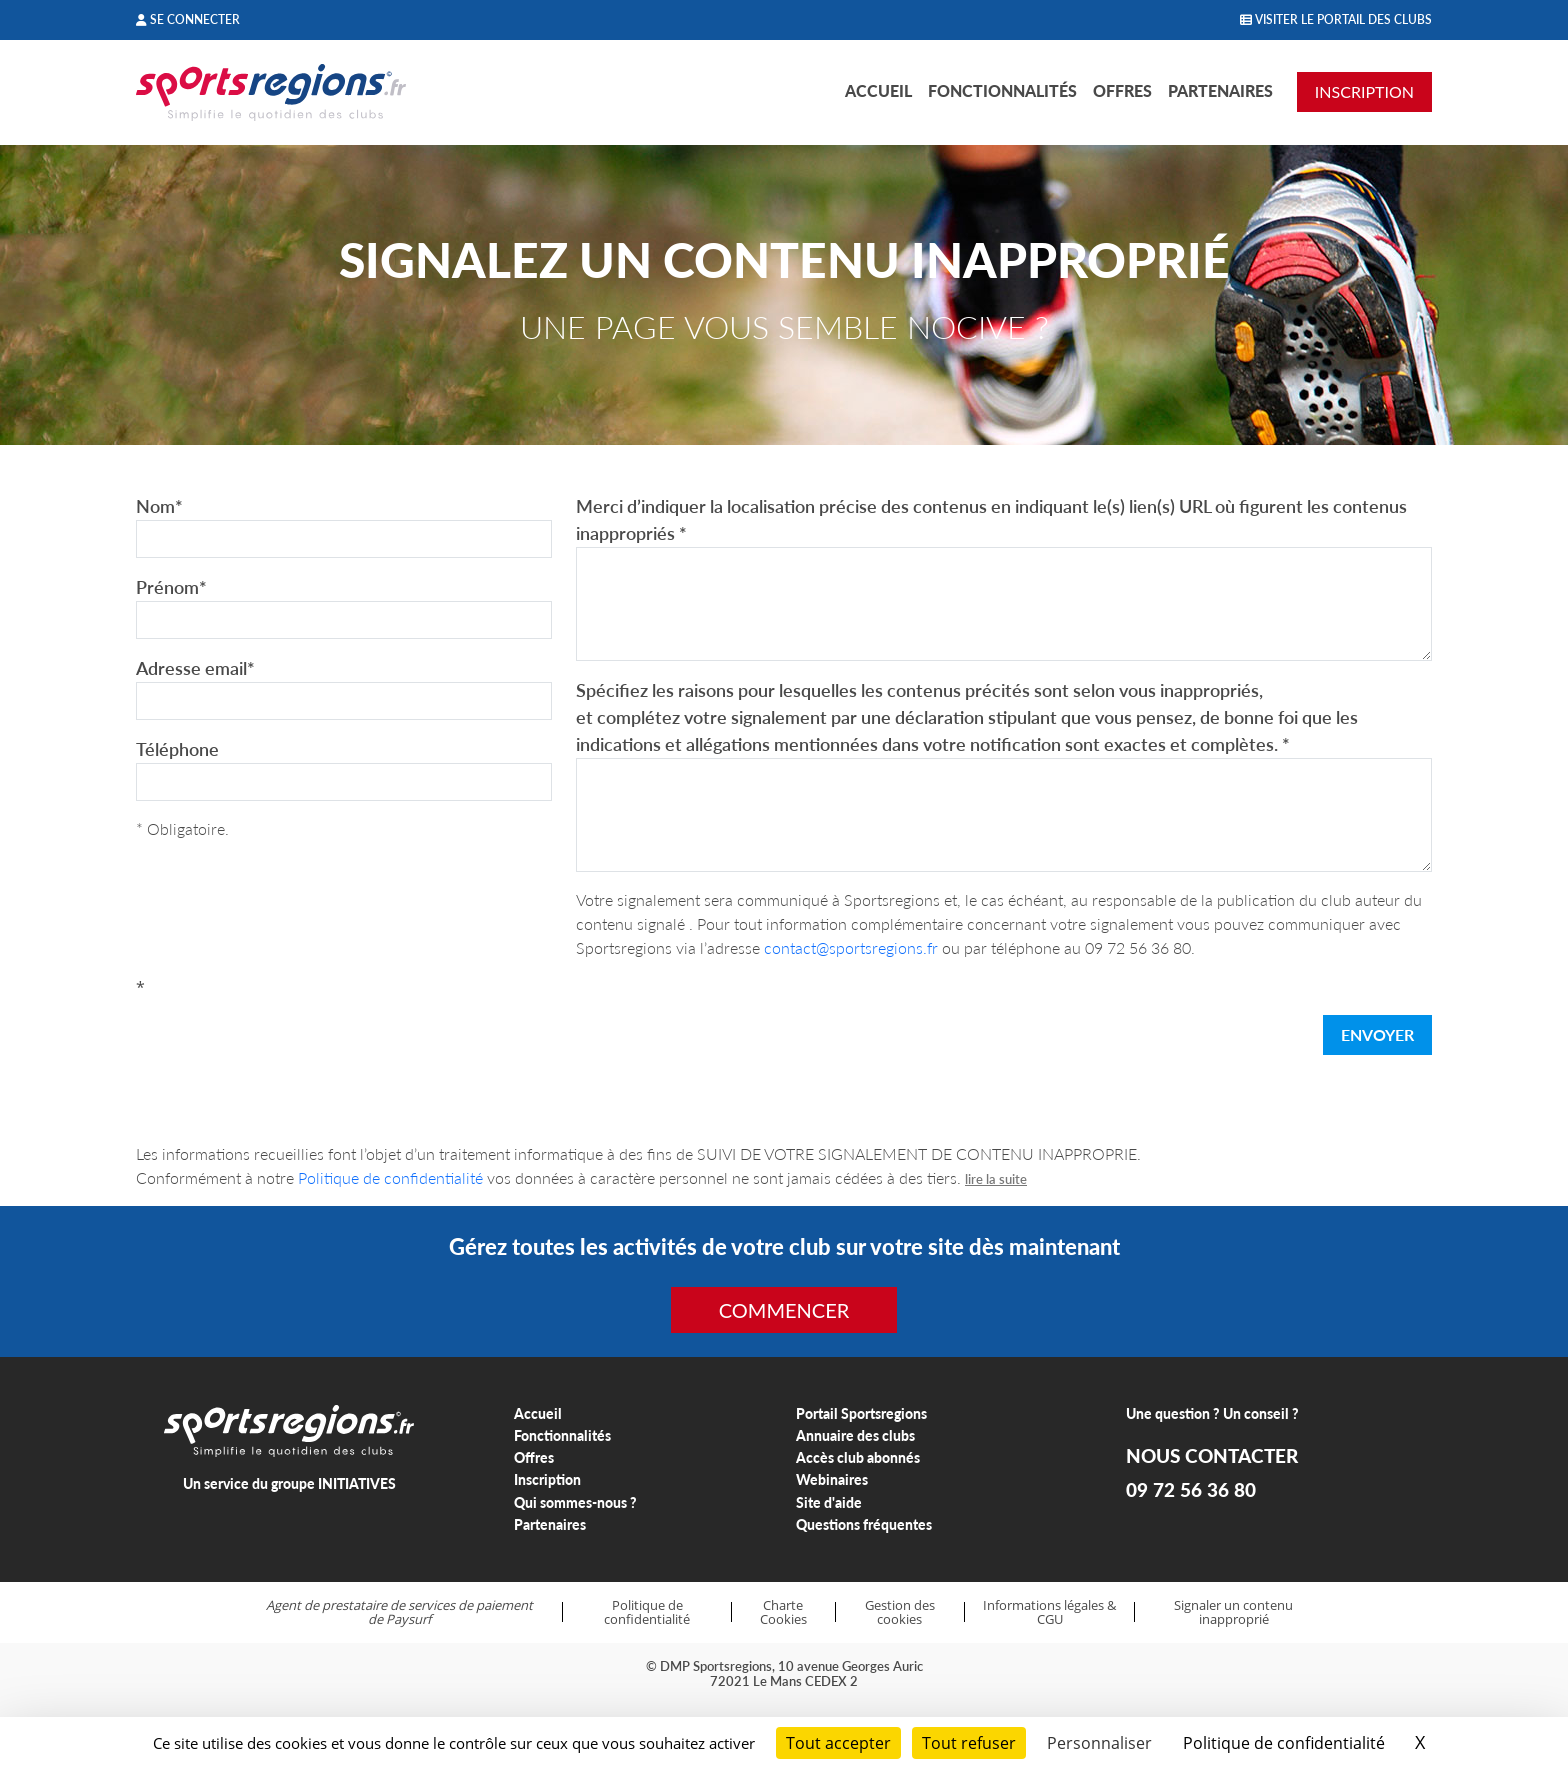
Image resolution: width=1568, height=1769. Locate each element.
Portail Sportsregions (861, 1413)
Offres (1122, 90)
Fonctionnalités (1002, 90)
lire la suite (996, 1179)
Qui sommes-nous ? (575, 1502)
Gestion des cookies (900, 1612)
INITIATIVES (357, 1483)
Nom (159, 506)
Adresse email (195, 668)
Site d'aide (829, 1502)
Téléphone (177, 749)
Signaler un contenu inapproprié (1233, 1612)
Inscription (547, 1479)
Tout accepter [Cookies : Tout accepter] (838, 1743)
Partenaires (1220, 90)
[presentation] (288, 1039)
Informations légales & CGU (1049, 1612)
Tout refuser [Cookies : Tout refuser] (969, 1743)
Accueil (878, 90)
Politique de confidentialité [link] (1284, 1743)
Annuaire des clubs (855, 1435)
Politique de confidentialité (390, 1177)
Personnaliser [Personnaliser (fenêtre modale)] (1099, 1743)
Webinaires (832, 1479)
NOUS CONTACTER (1212, 1456)
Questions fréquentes (864, 1524)
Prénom (171, 587)
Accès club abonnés (858, 1457)
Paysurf (408, 1619)
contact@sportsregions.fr (851, 947)
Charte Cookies (783, 1612)
